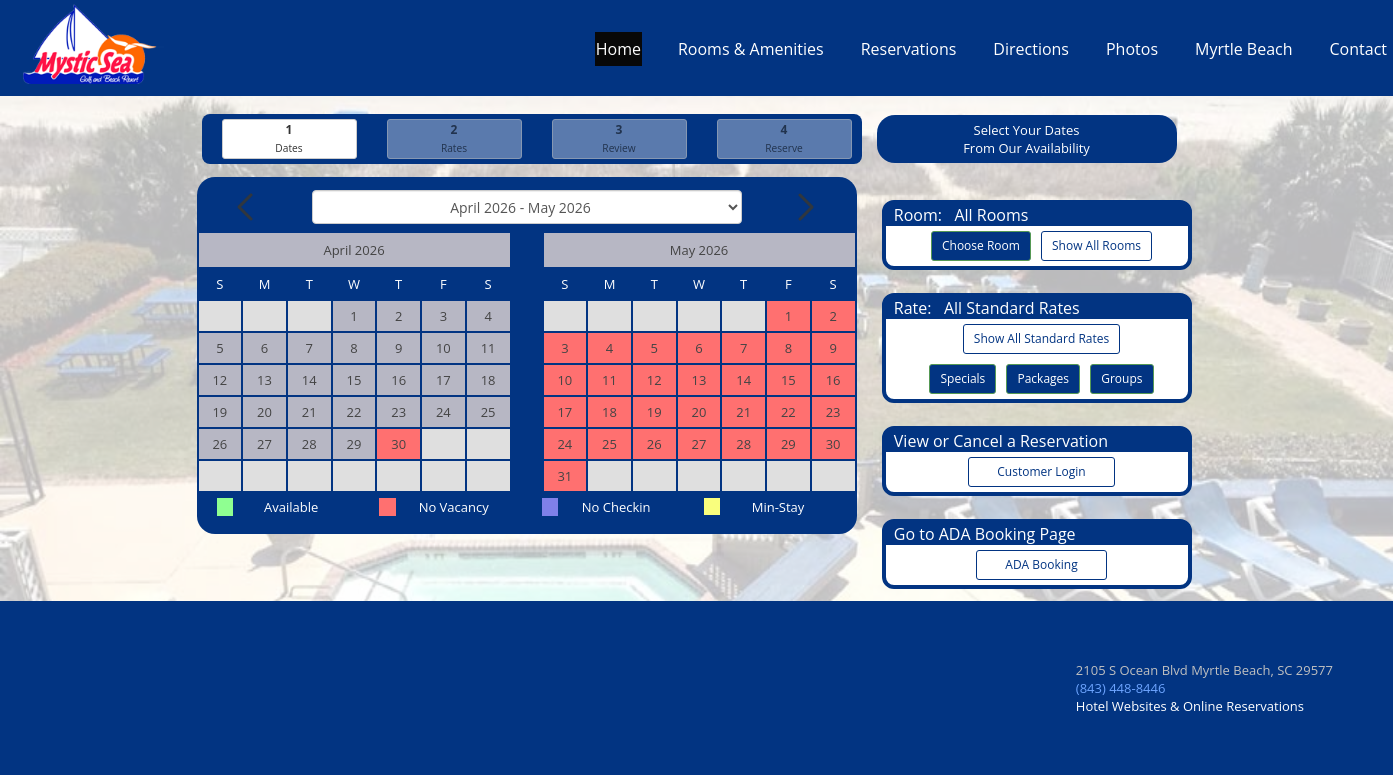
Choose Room (981, 245)
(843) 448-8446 (1121, 688)
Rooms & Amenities (751, 54)
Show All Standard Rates (1041, 338)
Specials (962, 378)
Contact (1358, 54)
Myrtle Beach (1244, 54)
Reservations (909, 54)
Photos (1132, 54)
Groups (1121, 378)
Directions (1031, 54)
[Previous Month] (247, 207)
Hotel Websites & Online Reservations (1190, 706)
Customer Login (1042, 471)
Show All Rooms (1096, 245)
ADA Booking (1042, 564)
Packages (1043, 378)
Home (618, 54)
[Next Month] (804, 207)
